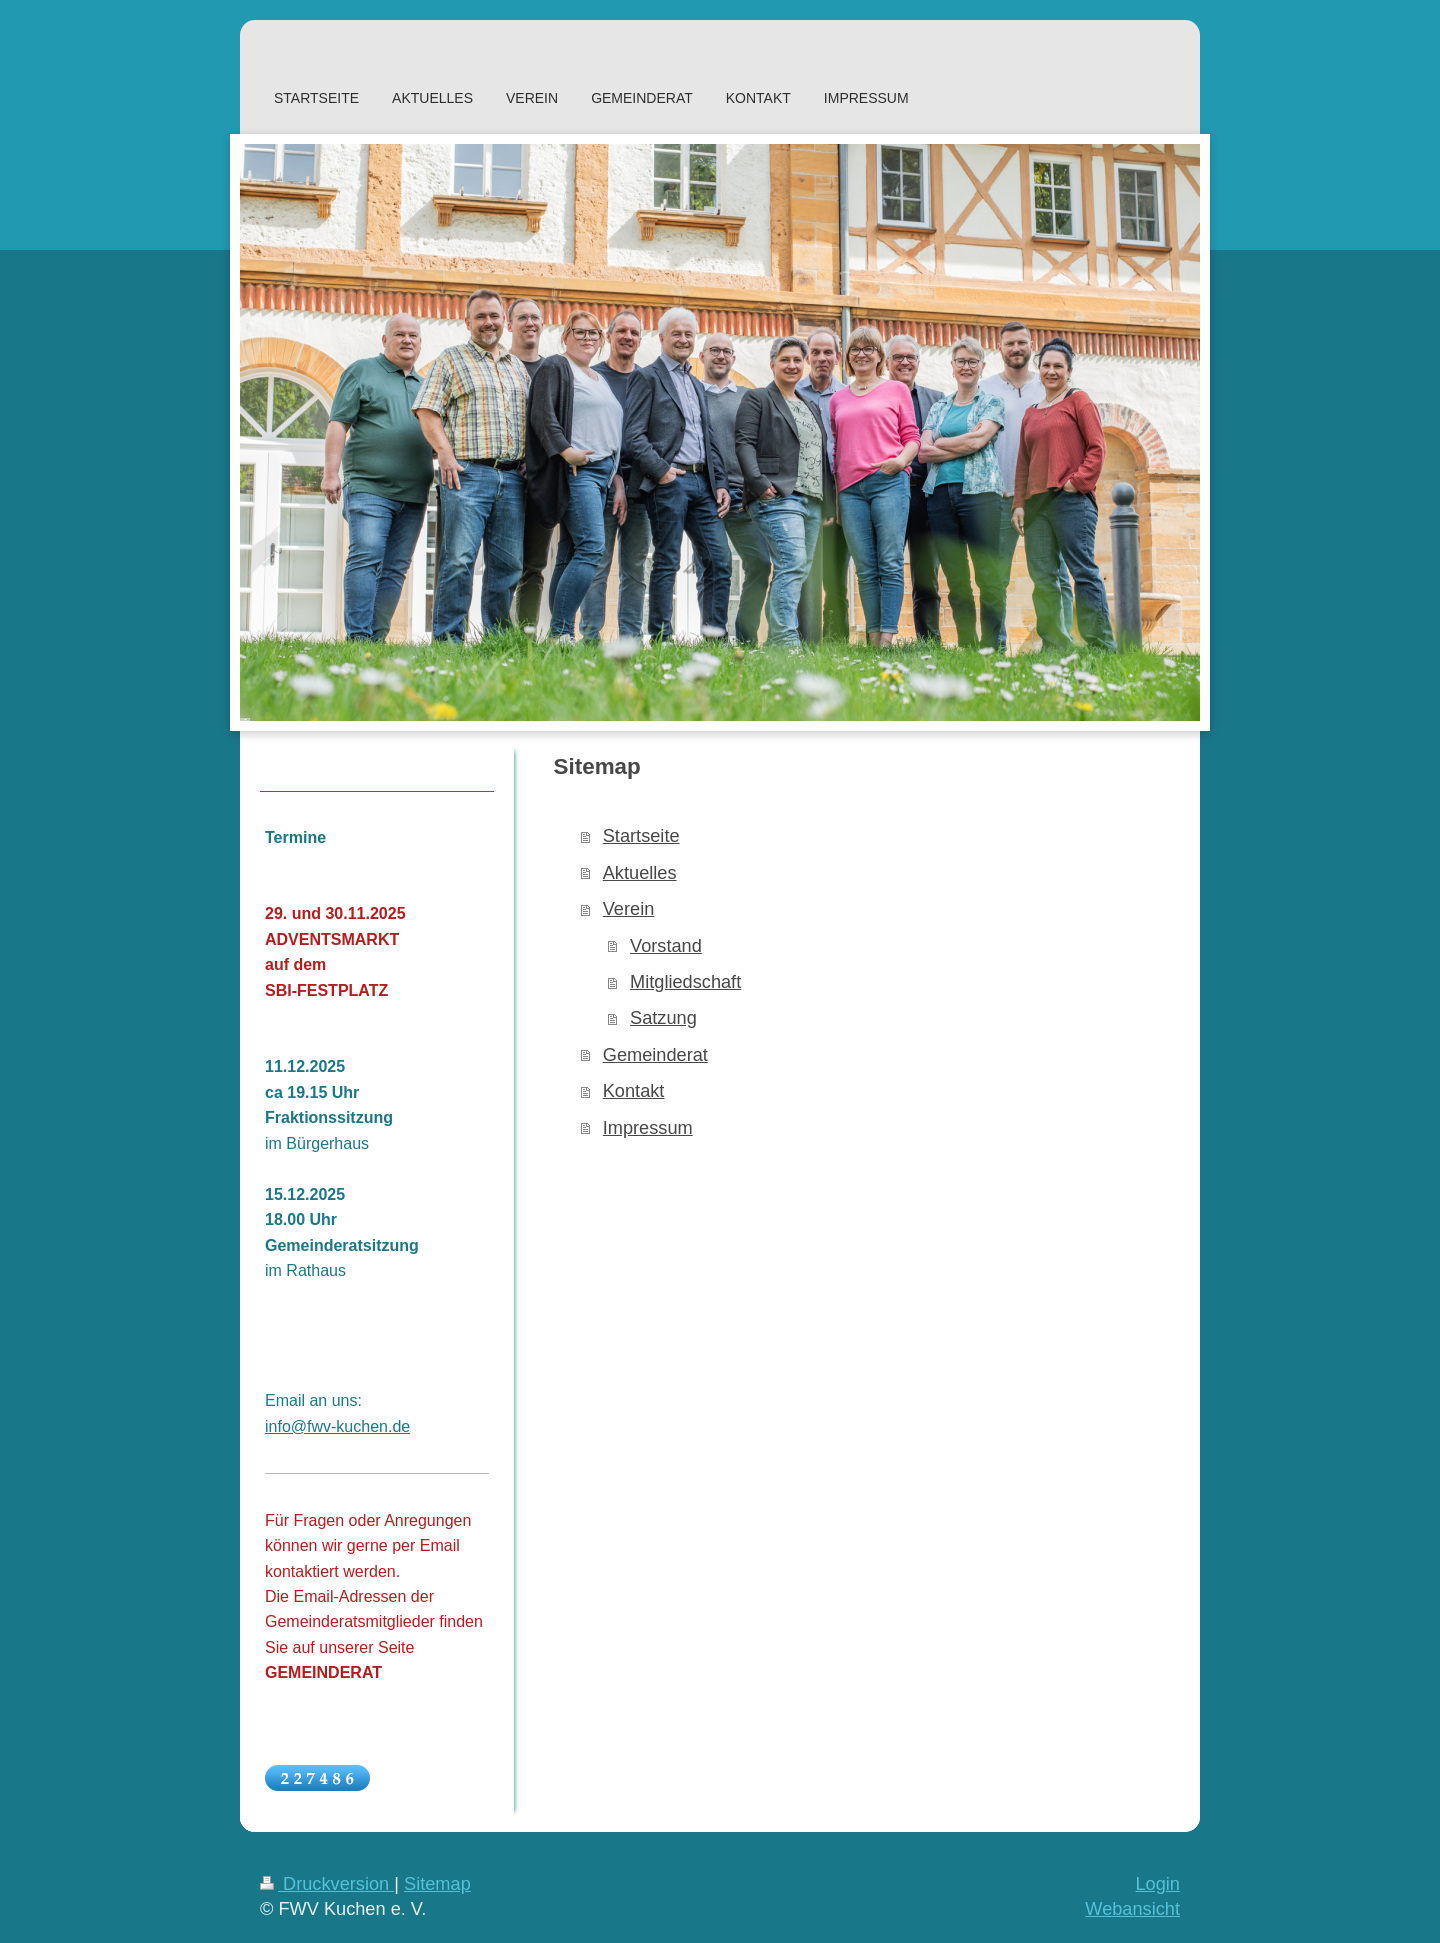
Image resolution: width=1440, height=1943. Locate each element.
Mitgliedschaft (685, 982)
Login (1157, 1884)
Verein (629, 909)
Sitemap (437, 1884)
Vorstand (666, 946)
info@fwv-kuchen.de (337, 1426)
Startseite (641, 836)
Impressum (648, 1128)
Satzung (663, 1018)
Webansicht (1132, 1909)
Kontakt (634, 1091)
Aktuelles (640, 873)
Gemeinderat (655, 1055)
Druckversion (327, 1884)
